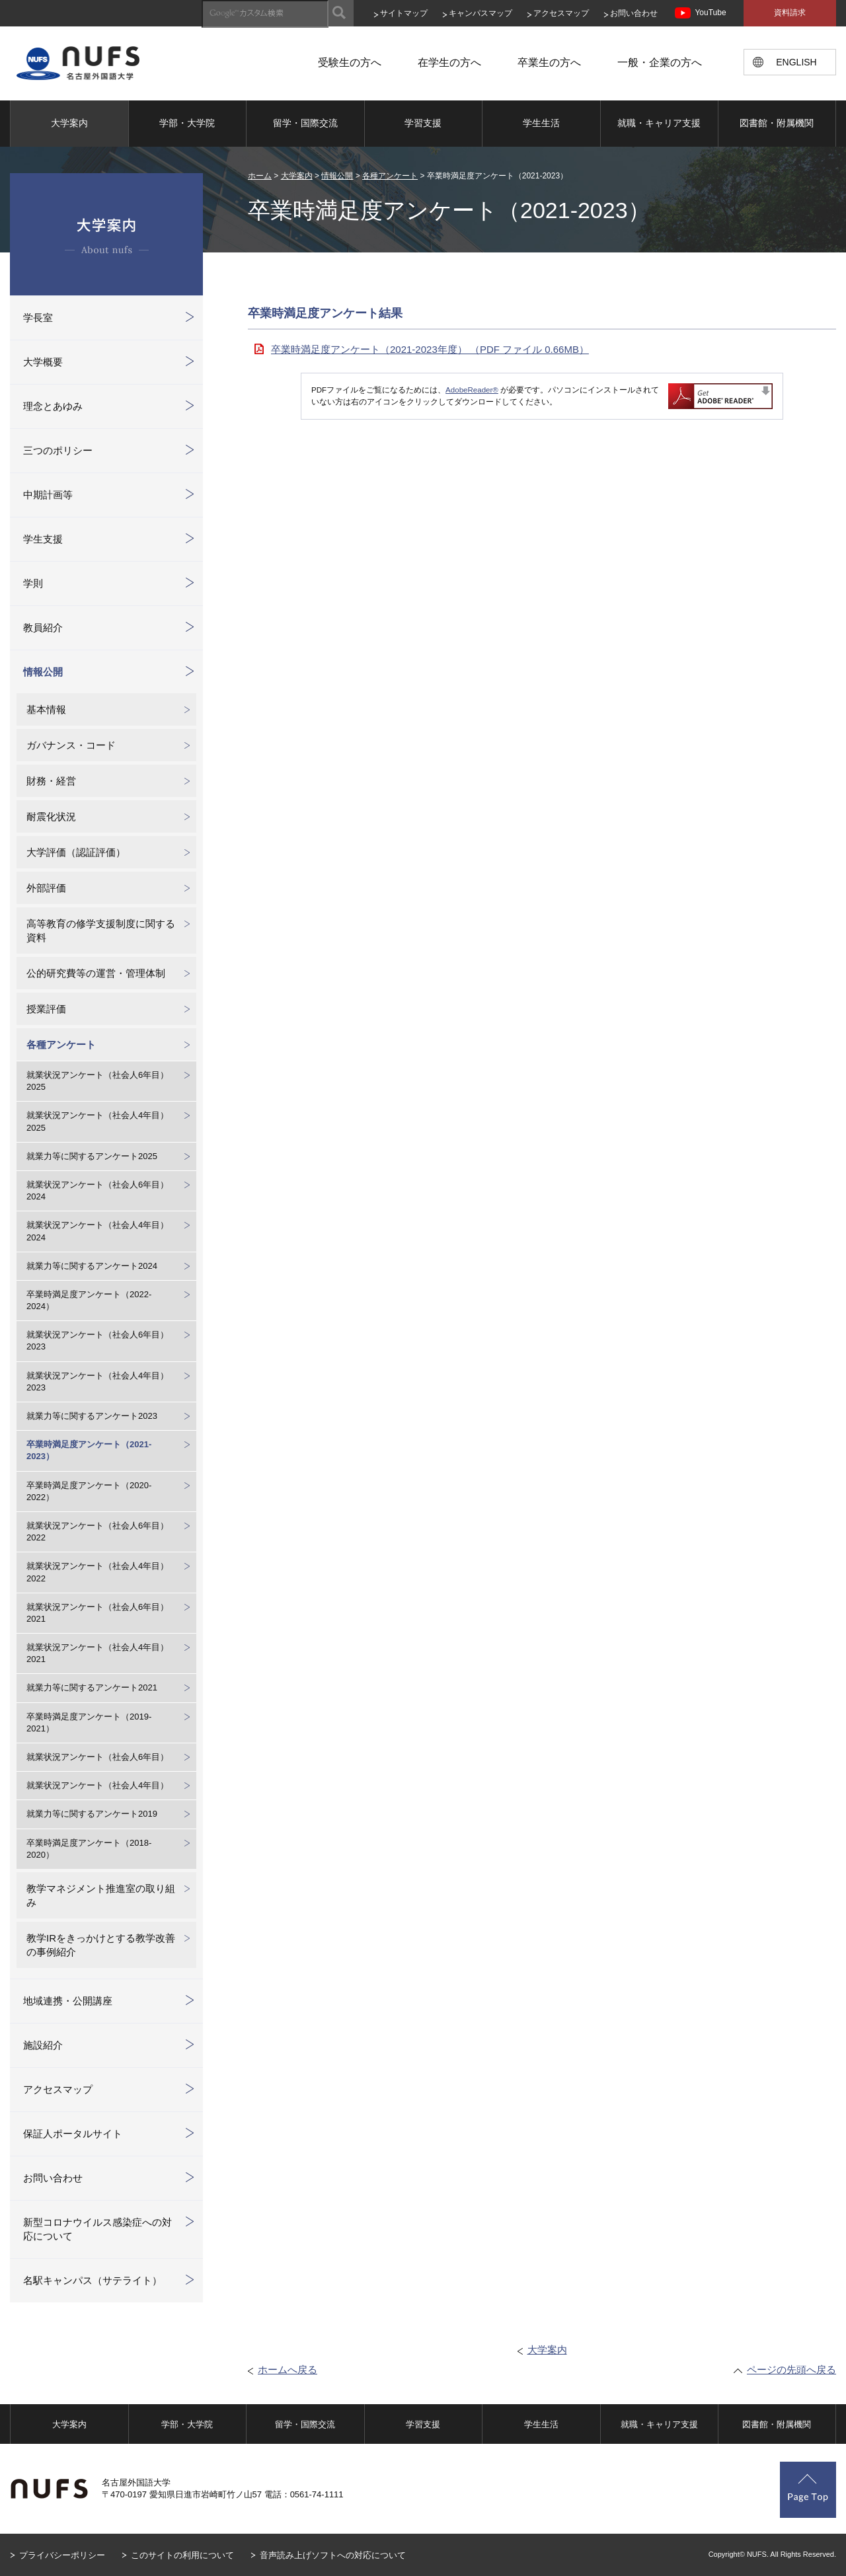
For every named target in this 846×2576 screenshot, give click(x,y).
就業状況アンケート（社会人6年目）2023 (97, 1340)
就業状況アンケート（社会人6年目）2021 (97, 1613)
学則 (33, 583)
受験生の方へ (349, 62)
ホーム (260, 175)
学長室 (38, 317)
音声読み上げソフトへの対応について (333, 2555)
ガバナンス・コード (71, 745)
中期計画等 (48, 494)
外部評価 (46, 887)
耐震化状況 (51, 816)
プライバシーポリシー (62, 2555)
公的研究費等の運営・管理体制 (95, 973)
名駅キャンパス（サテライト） (92, 2280)
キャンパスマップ (480, 13)
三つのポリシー (58, 450)
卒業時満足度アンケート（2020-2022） (88, 1491)
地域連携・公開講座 (67, 2000)
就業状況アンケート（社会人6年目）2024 (97, 1190)
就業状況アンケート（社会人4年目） (97, 1785)
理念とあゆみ (53, 406)
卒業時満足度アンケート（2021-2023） (88, 1450)
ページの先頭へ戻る (791, 2369)
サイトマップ (404, 13)
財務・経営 (51, 780)
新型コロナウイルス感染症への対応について (97, 2229)
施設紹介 (43, 2045)
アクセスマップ (561, 13)
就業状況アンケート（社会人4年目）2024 (97, 1231)
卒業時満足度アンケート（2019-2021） (88, 1722)
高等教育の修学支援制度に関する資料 (100, 930)
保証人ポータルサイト (72, 2133)
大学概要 (43, 361)
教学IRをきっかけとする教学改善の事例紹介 (100, 1944)
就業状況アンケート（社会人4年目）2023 (97, 1381)
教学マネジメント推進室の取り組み (100, 1895)
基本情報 (46, 709)
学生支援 (43, 539)
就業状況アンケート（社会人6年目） (97, 1757)
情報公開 (337, 175)
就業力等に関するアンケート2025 (91, 1156)
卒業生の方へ (549, 62)
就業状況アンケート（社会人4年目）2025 (97, 1121)
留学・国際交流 (305, 123)
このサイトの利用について (182, 2555)
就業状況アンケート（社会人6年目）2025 (97, 1081)
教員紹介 (43, 627)
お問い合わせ (634, 13)
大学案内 (69, 123)
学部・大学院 (187, 123)
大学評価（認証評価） (76, 852)
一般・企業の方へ (659, 62)
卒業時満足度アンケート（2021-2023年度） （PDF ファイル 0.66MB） (430, 349)
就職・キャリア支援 (659, 123)
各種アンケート (390, 175)
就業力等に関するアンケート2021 (91, 1687)
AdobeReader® (471, 390)
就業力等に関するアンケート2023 (91, 1416)
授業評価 (46, 1008)
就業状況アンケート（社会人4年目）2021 (97, 1653)
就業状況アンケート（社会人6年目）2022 (97, 1531)
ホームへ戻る (287, 2369)
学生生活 (541, 123)
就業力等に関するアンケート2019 (91, 1814)
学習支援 (423, 123)
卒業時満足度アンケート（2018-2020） (88, 1849)
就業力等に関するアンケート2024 (91, 1266)
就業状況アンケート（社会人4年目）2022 (97, 1572)
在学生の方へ (449, 62)
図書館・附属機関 (777, 123)
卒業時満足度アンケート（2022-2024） (88, 1300)
